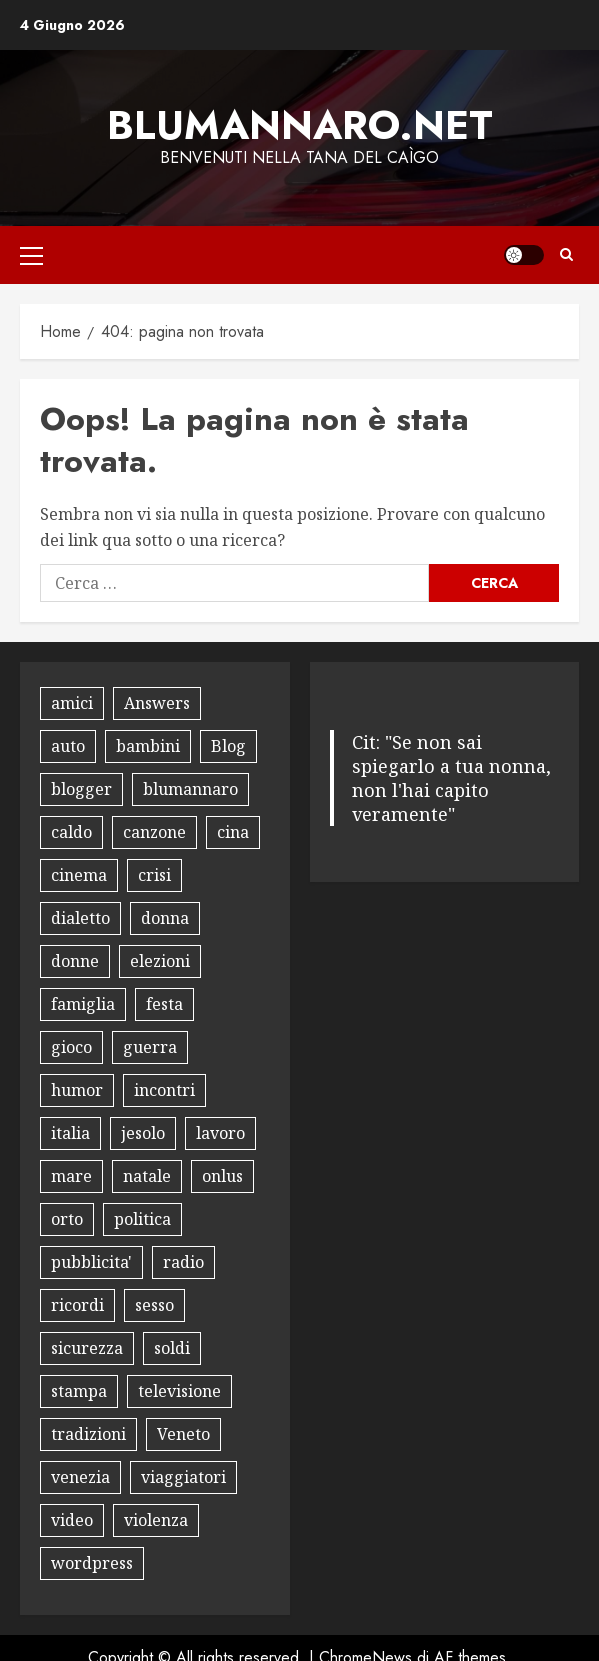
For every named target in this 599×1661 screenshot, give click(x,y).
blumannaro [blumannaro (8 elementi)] (190, 789)
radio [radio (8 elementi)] (183, 1262)
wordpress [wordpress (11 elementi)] (92, 1563)
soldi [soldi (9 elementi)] (172, 1348)
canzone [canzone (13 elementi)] (154, 832)
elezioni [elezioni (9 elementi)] (160, 961)
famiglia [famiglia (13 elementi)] (83, 1004)
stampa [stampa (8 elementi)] (79, 1391)
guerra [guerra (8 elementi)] (150, 1047)
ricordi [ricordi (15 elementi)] (77, 1305)
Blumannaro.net (300, 125)
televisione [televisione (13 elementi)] (179, 1391)
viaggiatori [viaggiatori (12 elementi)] (183, 1477)
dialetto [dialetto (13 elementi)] (80, 918)
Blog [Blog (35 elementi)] (228, 746)
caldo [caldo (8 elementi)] (71, 832)
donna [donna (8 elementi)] (165, 918)
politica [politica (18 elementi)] (142, 1219)
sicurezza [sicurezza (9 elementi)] (87, 1348)
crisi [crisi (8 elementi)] (154, 875)
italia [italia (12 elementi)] (70, 1133)
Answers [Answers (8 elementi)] (157, 703)
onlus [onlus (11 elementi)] (222, 1176)
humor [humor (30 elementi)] (77, 1090)
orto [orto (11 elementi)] (67, 1219)
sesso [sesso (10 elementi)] (154, 1305)
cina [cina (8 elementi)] (233, 832)
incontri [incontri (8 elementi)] (164, 1090)
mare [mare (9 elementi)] (71, 1176)
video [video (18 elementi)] (72, 1520)
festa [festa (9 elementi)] (164, 1004)
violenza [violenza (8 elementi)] (156, 1520)
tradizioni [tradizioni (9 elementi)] (88, 1434)
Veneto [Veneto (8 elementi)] (183, 1434)
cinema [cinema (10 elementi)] (79, 875)
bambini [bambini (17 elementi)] (148, 746)
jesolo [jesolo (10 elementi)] (143, 1133)
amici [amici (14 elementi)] (72, 703)
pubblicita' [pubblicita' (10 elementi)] (91, 1262)
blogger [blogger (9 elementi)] (81, 789)
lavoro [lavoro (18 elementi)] (220, 1133)
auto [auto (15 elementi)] (68, 746)
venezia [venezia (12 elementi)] (80, 1477)
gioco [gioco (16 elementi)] (71, 1047)
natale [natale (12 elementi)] (147, 1176)
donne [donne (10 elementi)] (75, 961)
